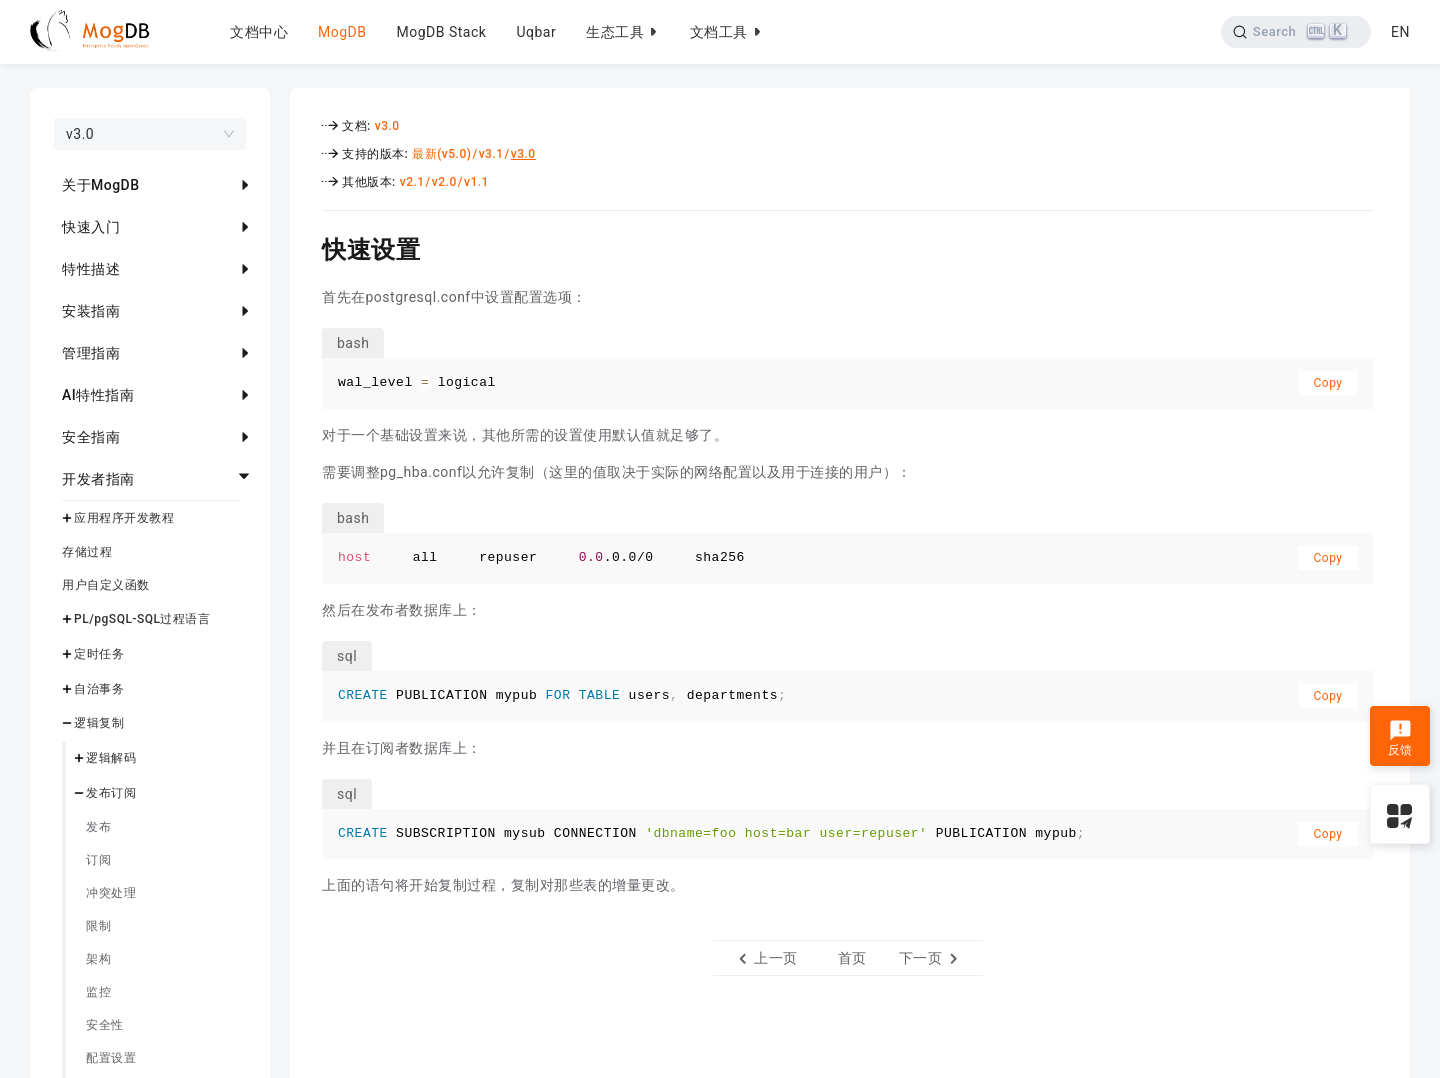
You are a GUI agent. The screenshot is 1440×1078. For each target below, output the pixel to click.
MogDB (342, 32)
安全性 (105, 1025)
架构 (98, 959)
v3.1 (491, 154)
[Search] (1293, 32)
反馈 (1400, 738)
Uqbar (536, 32)
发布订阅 (111, 793)
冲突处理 (111, 893)
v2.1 (412, 182)
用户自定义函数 (106, 585)
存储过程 (87, 552)
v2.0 (444, 182)
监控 (98, 992)
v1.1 (476, 182)
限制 (98, 926)
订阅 (98, 860)
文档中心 (259, 32)
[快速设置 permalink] (307, 247)
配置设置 (111, 1058)
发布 (98, 827)
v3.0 (387, 126)
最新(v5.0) (441, 154)
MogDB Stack (441, 32)
